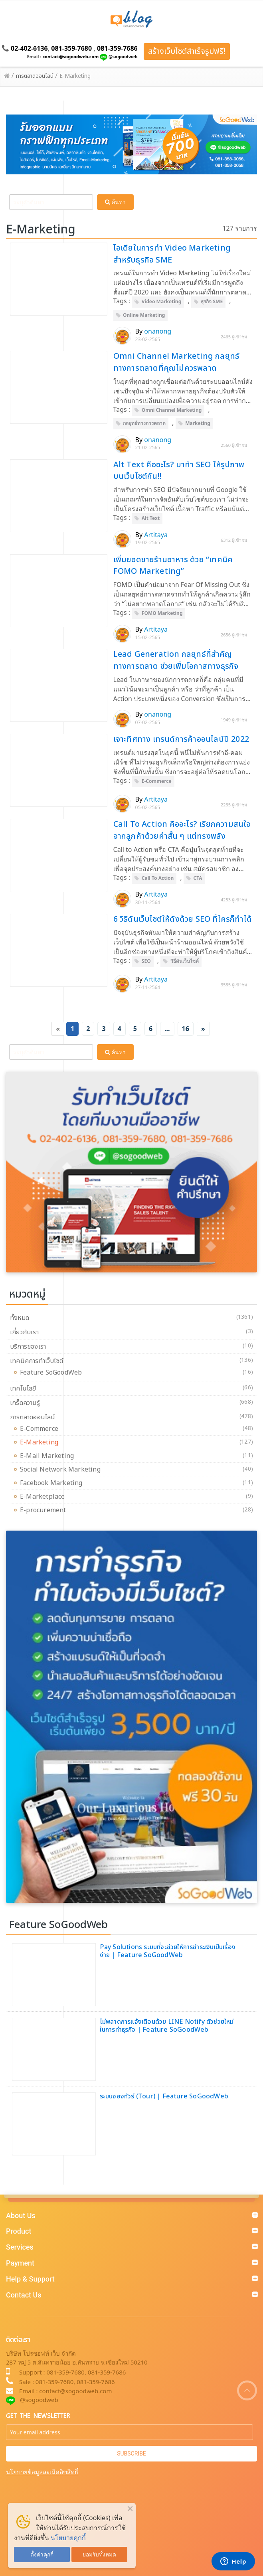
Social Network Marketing (62, 1469)
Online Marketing (144, 315)
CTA (197, 878)
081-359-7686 (117, 48)
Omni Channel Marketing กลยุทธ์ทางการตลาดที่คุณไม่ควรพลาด (176, 362)
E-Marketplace (44, 1496)
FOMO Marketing (162, 613)
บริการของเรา (28, 1346)
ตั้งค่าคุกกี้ (41, 2554)
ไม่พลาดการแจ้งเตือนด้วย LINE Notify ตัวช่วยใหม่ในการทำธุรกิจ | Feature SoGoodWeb (167, 2026)
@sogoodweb (123, 56)
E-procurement (45, 1510)
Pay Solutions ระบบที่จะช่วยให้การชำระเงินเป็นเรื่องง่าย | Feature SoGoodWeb (167, 1951)
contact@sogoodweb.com (70, 56)
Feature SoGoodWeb (53, 1372)
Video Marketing (161, 301)
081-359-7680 (71, 48)
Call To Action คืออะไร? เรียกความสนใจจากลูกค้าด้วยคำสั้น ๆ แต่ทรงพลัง (182, 830)
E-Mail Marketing (49, 1456)
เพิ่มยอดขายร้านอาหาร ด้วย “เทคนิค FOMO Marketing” (173, 566)
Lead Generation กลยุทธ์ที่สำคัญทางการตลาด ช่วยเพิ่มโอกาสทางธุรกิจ (176, 660)
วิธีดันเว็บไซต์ (184, 961)
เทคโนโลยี (23, 1388)
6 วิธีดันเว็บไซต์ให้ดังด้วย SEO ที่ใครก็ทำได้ (182, 919)
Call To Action (158, 878)
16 (185, 1028)
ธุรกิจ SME (212, 301)
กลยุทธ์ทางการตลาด (144, 423)
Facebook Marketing (53, 1483)
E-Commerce (157, 781)
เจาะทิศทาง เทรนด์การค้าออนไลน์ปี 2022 (181, 739)
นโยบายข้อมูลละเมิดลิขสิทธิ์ (42, 2472)
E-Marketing (41, 1442)
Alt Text (151, 518)
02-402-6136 (29, 48)
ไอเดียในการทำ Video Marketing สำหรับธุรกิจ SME (172, 254)
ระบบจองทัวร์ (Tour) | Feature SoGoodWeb (164, 2096)
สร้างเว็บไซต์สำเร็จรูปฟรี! (186, 51)
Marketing (197, 423)
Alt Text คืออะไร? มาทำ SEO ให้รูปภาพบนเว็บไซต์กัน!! (178, 471)
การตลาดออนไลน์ (32, 1417)
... (167, 1028)
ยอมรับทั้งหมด (99, 2554)
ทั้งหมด (19, 1318)
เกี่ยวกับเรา (24, 1332)
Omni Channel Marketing (172, 410)
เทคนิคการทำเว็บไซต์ (36, 1361)
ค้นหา (115, 202)
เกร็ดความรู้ (25, 1403)
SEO (146, 961)
